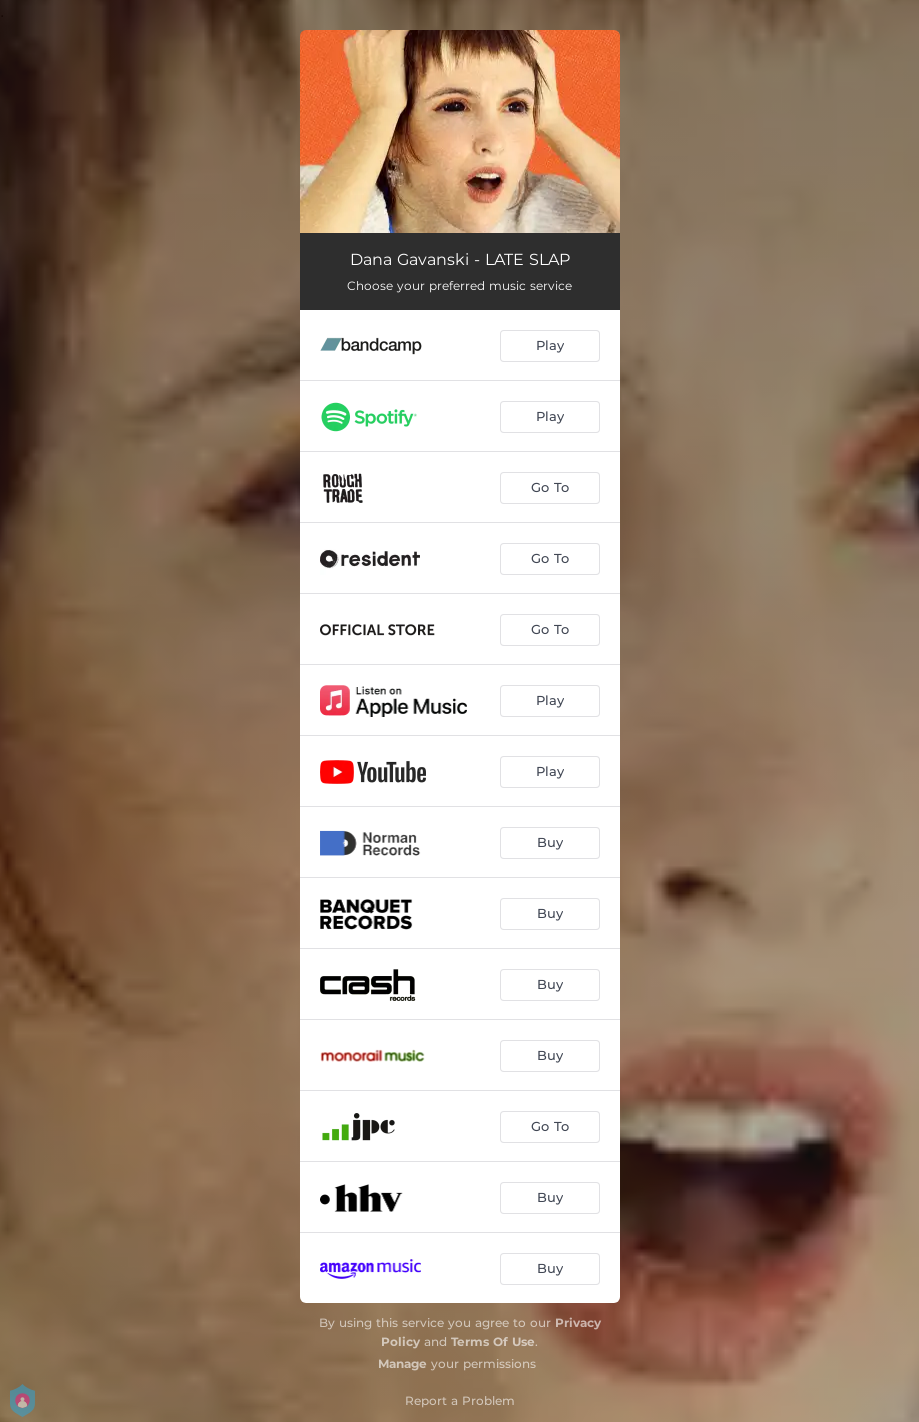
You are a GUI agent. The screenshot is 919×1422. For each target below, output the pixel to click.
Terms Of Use (493, 1341)
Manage (402, 1363)
